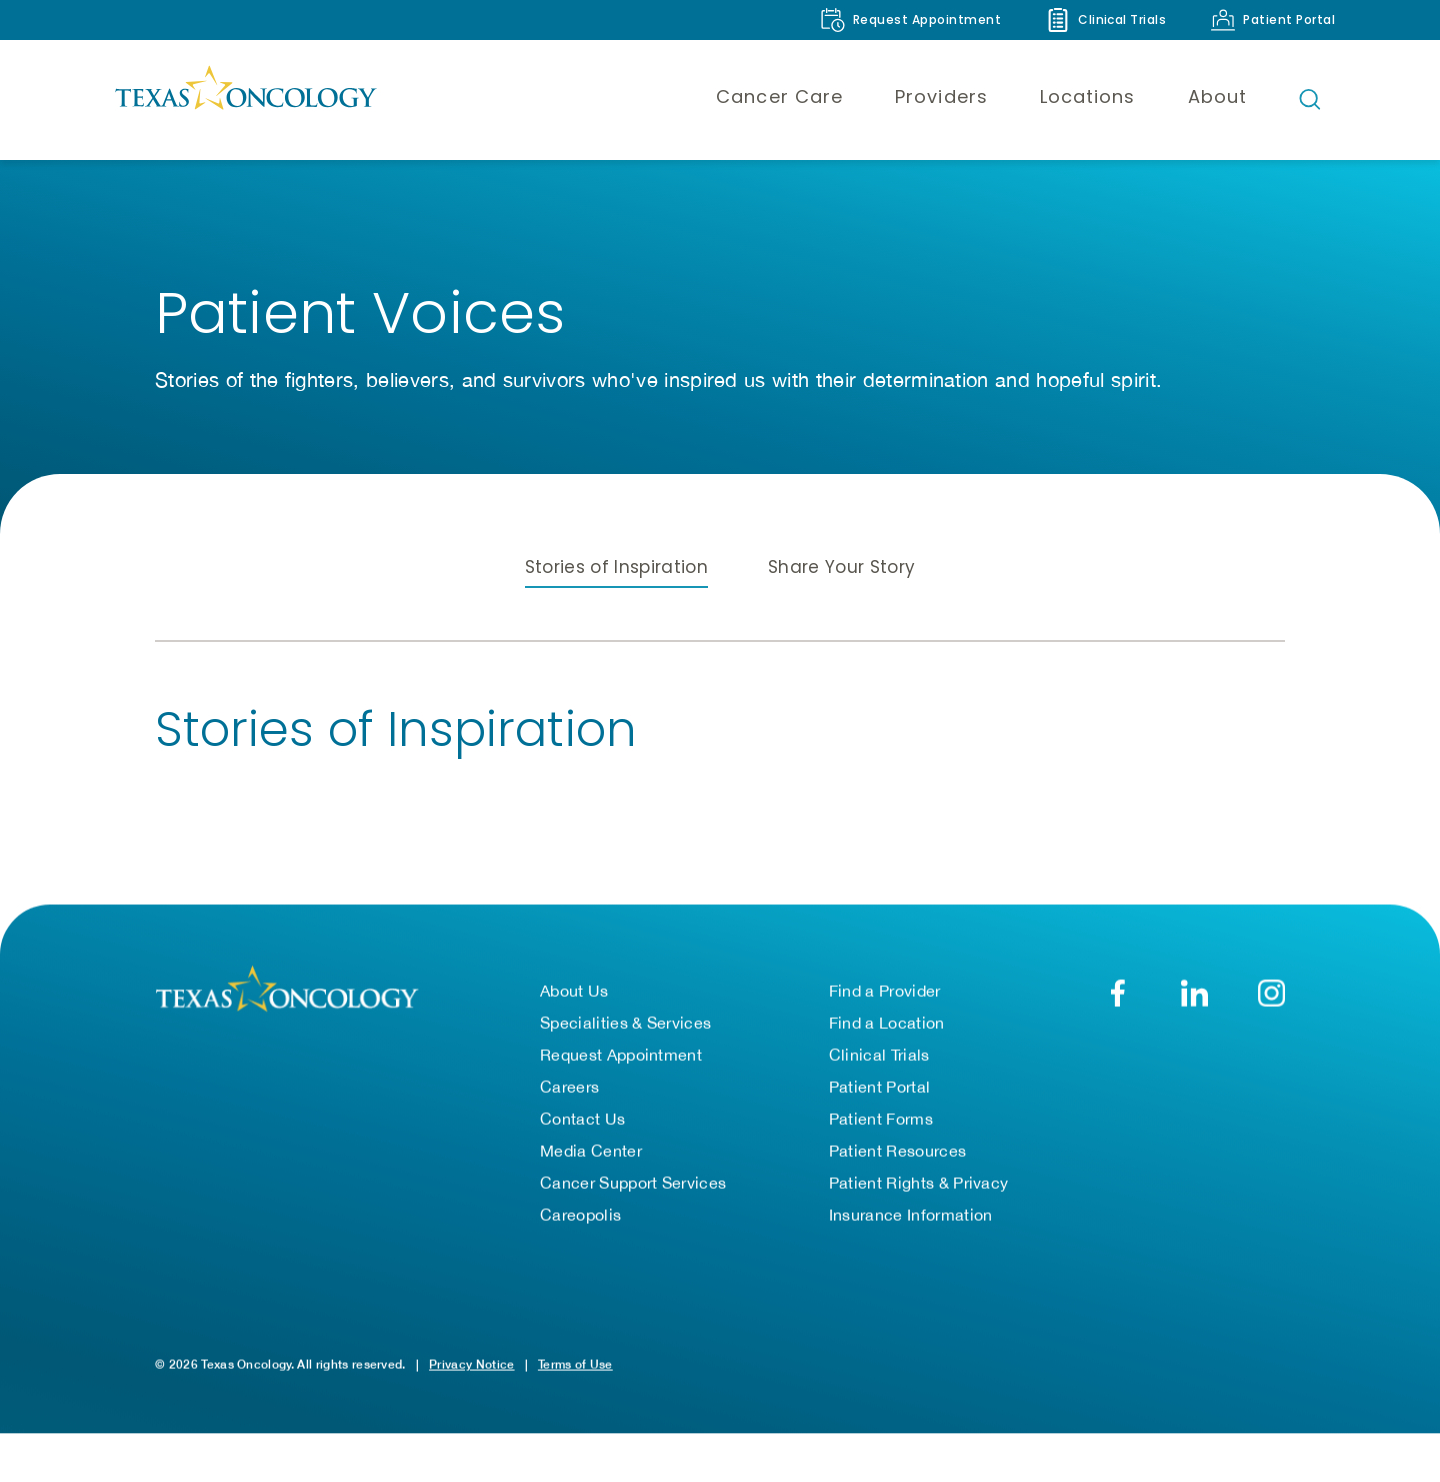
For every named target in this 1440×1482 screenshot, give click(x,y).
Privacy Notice (471, 1364)
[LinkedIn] (1194, 993)
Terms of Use (575, 1364)
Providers (941, 96)
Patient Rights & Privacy (919, 1183)
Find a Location (887, 1023)
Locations (1088, 96)
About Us (574, 991)
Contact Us (582, 1119)
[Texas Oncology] (245, 99)
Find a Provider (885, 991)
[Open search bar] (1310, 99)
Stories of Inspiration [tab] (616, 567)
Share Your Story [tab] (841, 567)
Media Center (591, 1151)
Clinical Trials (879, 1055)
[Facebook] (1117, 993)
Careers (569, 1087)
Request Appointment (621, 1055)
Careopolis (580, 1215)
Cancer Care (779, 96)
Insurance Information (911, 1215)
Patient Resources (897, 1151)
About (1217, 96)
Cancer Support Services (633, 1183)
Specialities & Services (625, 1023)
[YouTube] (1271, 993)
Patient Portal (879, 1087)
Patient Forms (881, 1119)
